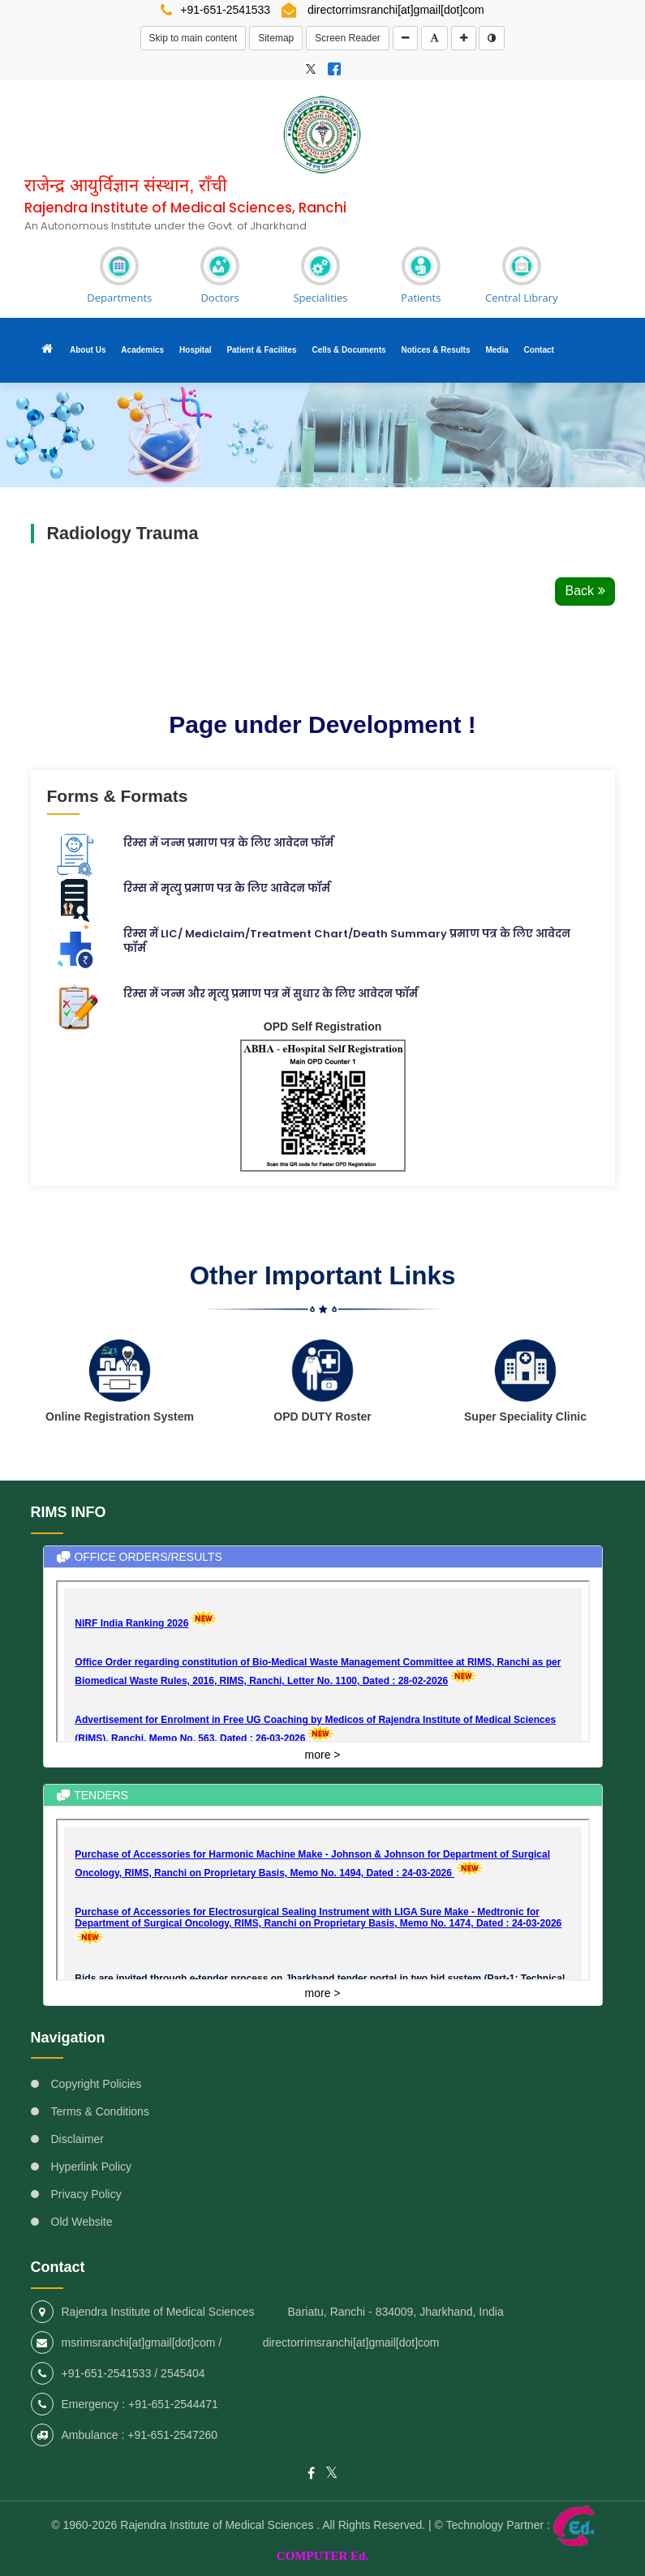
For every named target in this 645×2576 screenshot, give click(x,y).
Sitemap (276, 38)
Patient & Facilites (261, 348)
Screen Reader (348, 38)
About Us (87, 348)
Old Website (82, 2223)
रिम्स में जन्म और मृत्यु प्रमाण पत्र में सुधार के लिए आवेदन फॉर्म (270, 990)
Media (496, 348)
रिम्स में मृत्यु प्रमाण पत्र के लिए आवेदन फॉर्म (226, 885)
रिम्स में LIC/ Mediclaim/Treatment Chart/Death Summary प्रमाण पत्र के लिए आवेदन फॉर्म (346, 938)
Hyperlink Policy (91, 2168)
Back (584, 587)
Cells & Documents (348, 348)
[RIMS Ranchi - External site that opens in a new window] (310, 68)
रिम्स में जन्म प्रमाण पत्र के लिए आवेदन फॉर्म (228, 839)
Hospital (195, 348)
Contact (539, 348)
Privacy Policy (86, 2195)
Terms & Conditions (100, 2113)
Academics (142, 348)
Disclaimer (77, 2140)
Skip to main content (193, 38)
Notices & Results (435, 348)
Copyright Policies (96, 2085)
